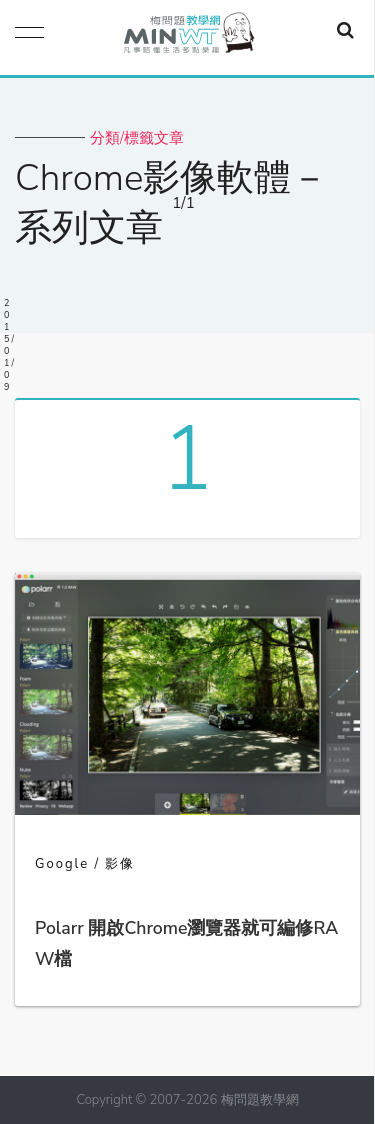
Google (62, 864)
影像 (120, 864)
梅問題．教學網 (188, 37)
